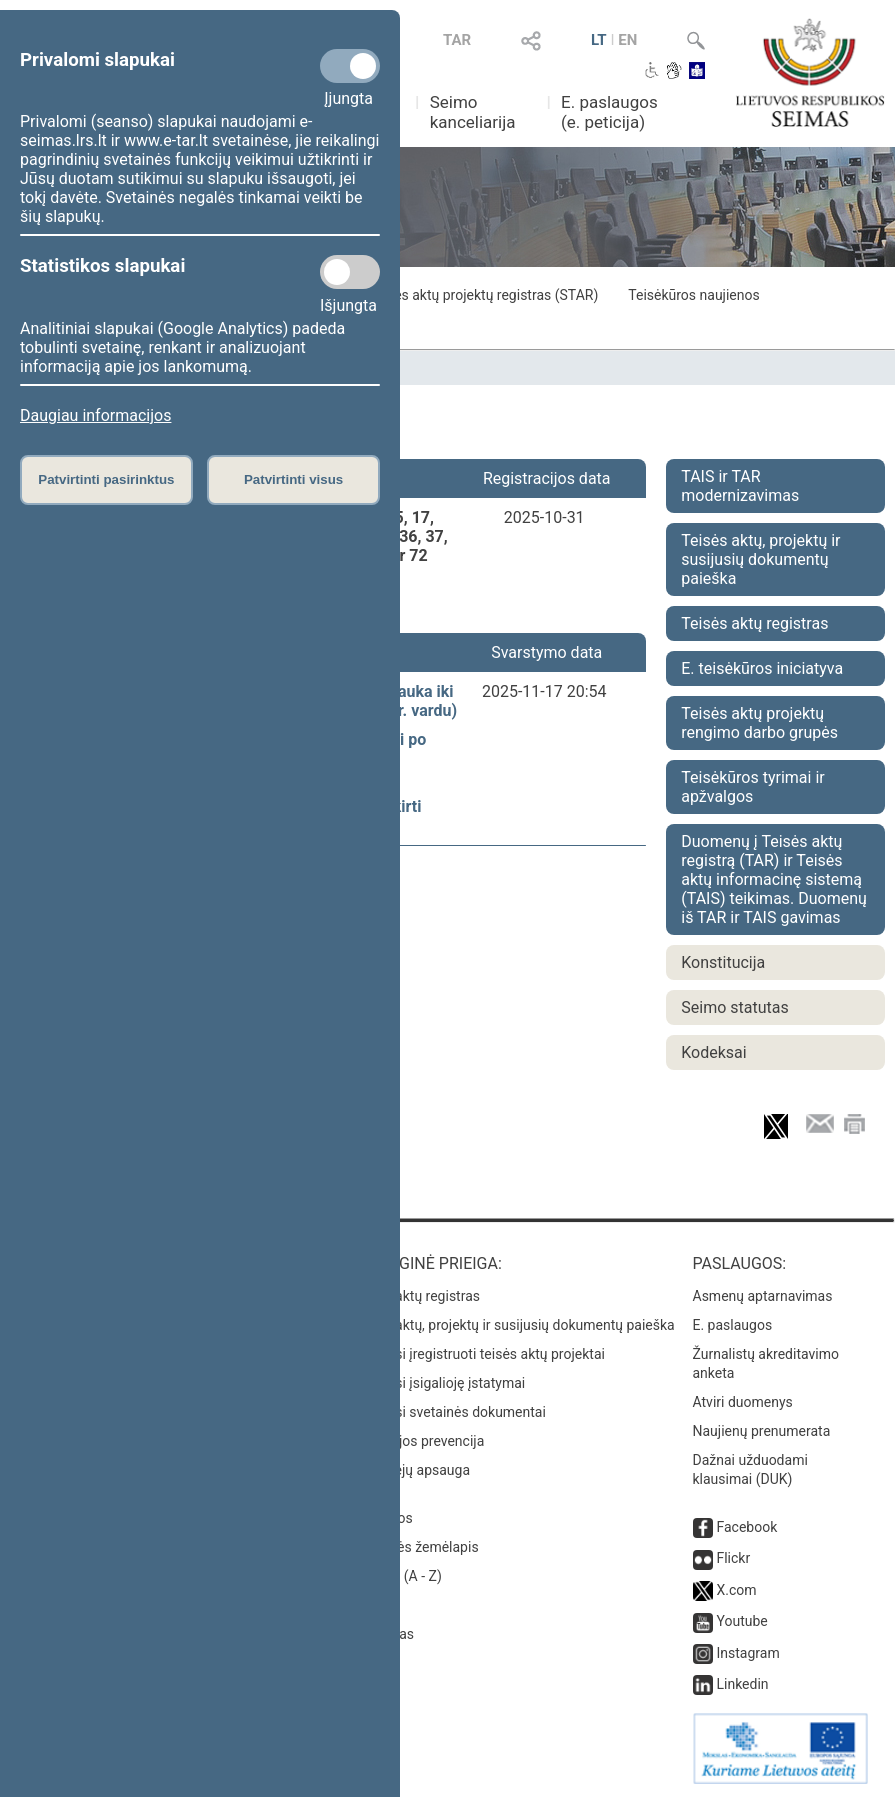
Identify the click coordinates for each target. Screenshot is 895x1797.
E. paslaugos (733, 1325)
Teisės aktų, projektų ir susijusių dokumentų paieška (760, 559)
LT (599, 40)
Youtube (741, 1621)
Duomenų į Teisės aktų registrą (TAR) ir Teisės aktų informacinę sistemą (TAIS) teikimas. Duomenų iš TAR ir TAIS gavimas (774, 879)
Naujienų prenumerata (762, 1431)
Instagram (747, 1653)
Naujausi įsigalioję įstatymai (438, 1383)
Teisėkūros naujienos (693, 295)
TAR (457, 40)
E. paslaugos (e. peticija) (609, 112)
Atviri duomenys (743, 1402)
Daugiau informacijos (95, 415)
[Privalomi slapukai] (350, 66)
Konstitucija (723, 962)
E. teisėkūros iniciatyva (762, 668)
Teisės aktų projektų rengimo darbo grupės (759, 723)
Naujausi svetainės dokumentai (448, 1412)
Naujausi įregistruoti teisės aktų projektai (478, 1354)
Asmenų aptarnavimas (763, 1296)
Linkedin (742, 1684)
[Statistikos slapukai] (350, 272)
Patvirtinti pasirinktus (106, 479)
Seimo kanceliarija (473, 112)
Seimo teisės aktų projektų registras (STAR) (464, 295)
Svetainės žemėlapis (414, 1547)
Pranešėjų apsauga (410, 1470)
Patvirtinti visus (293, 479)
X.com (736, 1590)
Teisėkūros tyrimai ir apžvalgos (752, 787)
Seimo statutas (734, 1007)
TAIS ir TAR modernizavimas (740, 486)
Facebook (746, 1527)
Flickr (733, 1558)
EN (627, 40)
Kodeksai (713, 1052)
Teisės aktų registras (754, 623)
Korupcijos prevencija (417, 1441)
